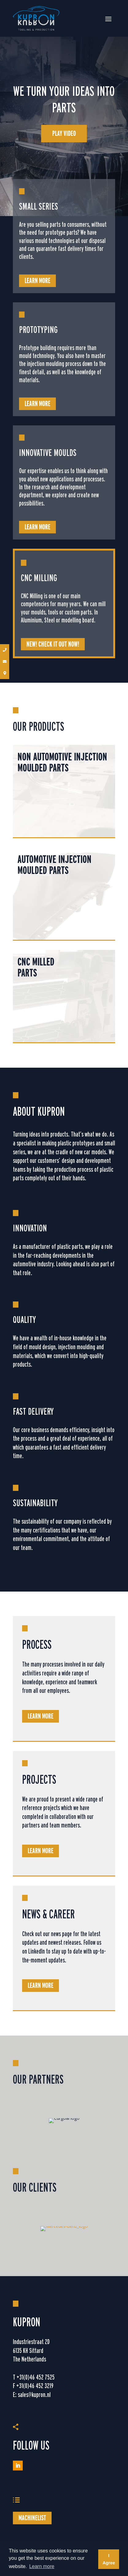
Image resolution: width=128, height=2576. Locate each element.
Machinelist (32, 2518)
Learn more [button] (41, 2566)
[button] (4, 650)
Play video (64, 133)
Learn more (37, 280)
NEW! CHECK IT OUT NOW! (52, 644)
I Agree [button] (109, 2559)
